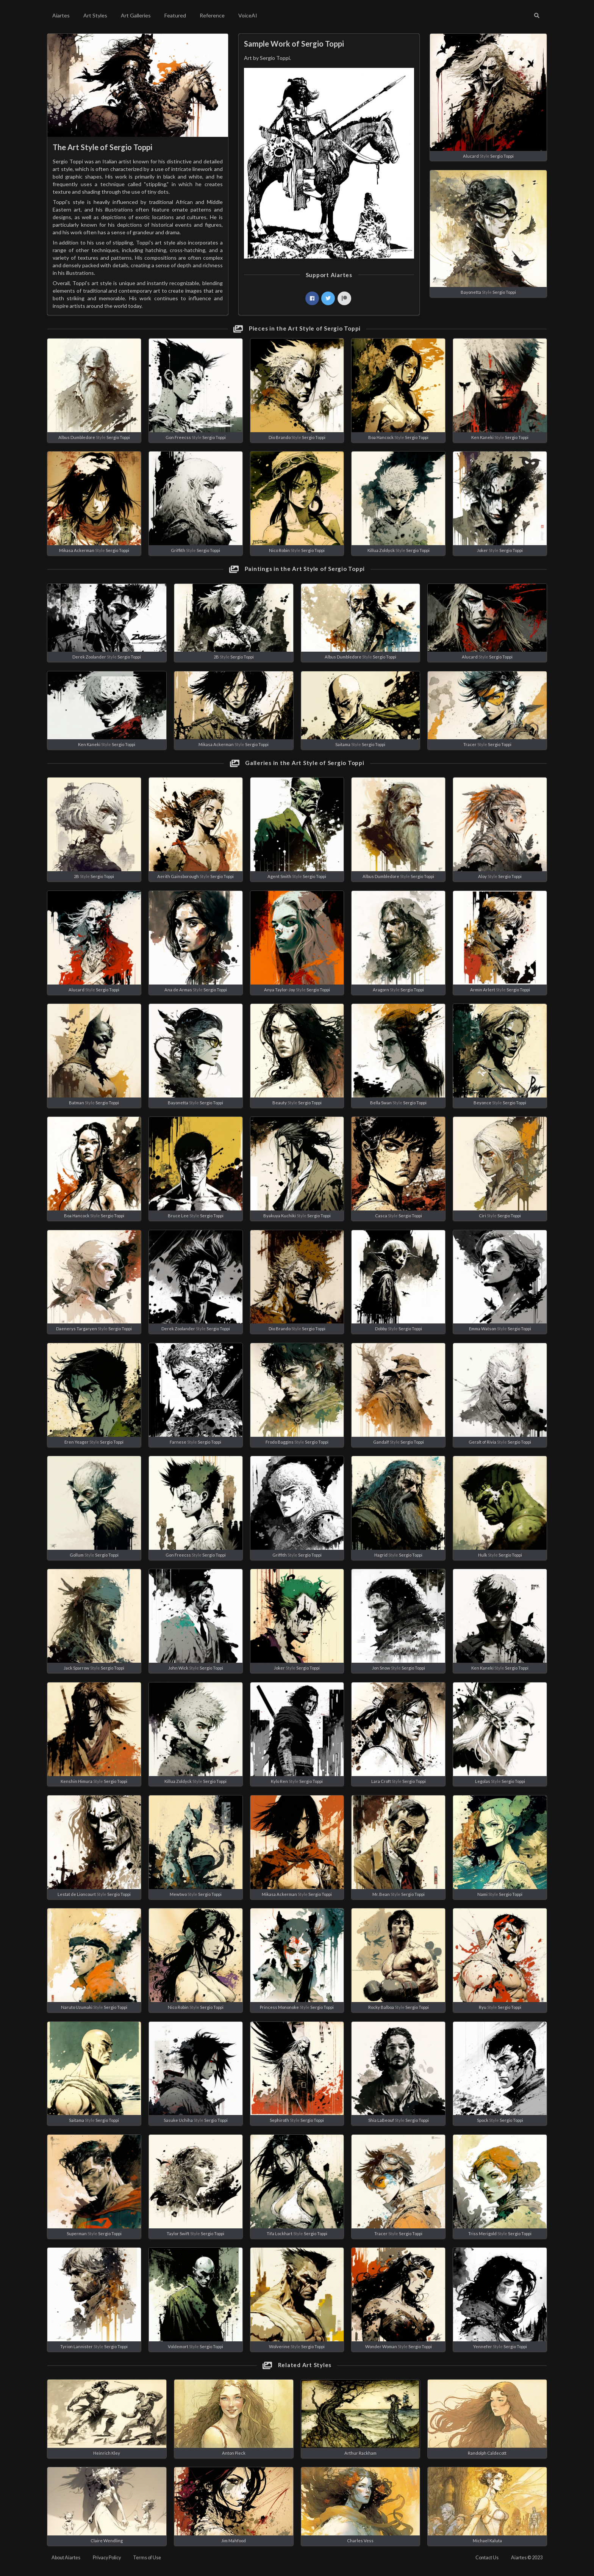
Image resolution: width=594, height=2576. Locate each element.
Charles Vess (360, 2540)
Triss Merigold (482, 2233)
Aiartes (61, 15)
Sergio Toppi (502, 156)
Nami (482, 1894)
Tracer (470, 744)
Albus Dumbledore (76, 437)
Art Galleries (136, 15)
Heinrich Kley (106, 2453)
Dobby (381, 1328)
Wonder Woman (381, 2346)
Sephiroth (279, 2120)
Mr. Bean (381, 1894)
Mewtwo (178, 1894)
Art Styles (95, 15)
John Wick (178, 1667)
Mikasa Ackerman (76, 550)
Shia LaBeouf (381, 2120)
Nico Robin (279, 550)
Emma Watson (482, 1328)
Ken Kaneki (482, 437)
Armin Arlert (482, 989)
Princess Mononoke (279, 2007)
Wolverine (279, 2346)
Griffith (178, 550)
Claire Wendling (107, 2540)
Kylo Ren (279, 1781)
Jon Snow (381, 1667)
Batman (76, 1102)
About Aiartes (66, 2557)
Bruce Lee (178, 1215)
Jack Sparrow (76, 1667)
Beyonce (482, 1102)
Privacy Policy (107, 2557)
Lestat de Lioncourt (77, 1894)
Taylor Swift (178, 2233)
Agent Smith (279, 876)
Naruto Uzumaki (76, 2007)
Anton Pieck (233, 2453)
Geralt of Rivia (482, 1441)
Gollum (77, 1554)
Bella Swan (381, 1102)
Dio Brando (280, 437)
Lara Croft (381, 1781)
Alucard (471, 156)
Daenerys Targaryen (76, 1328)
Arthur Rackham (360, 2453)
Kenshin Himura (77, 1781)
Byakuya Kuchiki (279, 1215)
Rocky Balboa (381, 2007)
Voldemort (178, 2346)
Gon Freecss (178, 437)
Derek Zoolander (89, 656)
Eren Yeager (76, 1441)
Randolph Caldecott (487, 2453)
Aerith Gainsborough (178, 876)
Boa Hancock (381, 437)
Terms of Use (147, 2557)
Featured (175, 15)
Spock (482, 2120)
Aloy (482, 876)
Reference (212, 15)
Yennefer (482, 2346)
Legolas (482, 1781)
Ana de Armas (178, 989)
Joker (482, 550)
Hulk (482, 1554)
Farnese (178, 1441)
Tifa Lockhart (279, 2233)
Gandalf (381, 1441)
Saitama (342, 744)
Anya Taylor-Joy (279, 989)
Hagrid (381, 1554)
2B (216, 656)
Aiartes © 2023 (526, 2557)
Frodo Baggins (280, 1441)
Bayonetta (471, 292)
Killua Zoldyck (381, 550)
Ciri (482, 1215)
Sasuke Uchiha (178, 2120)
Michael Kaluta (487, 2540)
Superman (77, 2233)
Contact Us (487, 2557)
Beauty (279, 1102)
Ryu (482, 2007)
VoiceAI (247, 15)
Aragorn (381, 989)
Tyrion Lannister (76, 2346)
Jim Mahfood (233, 2540)
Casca (381, 1215)
